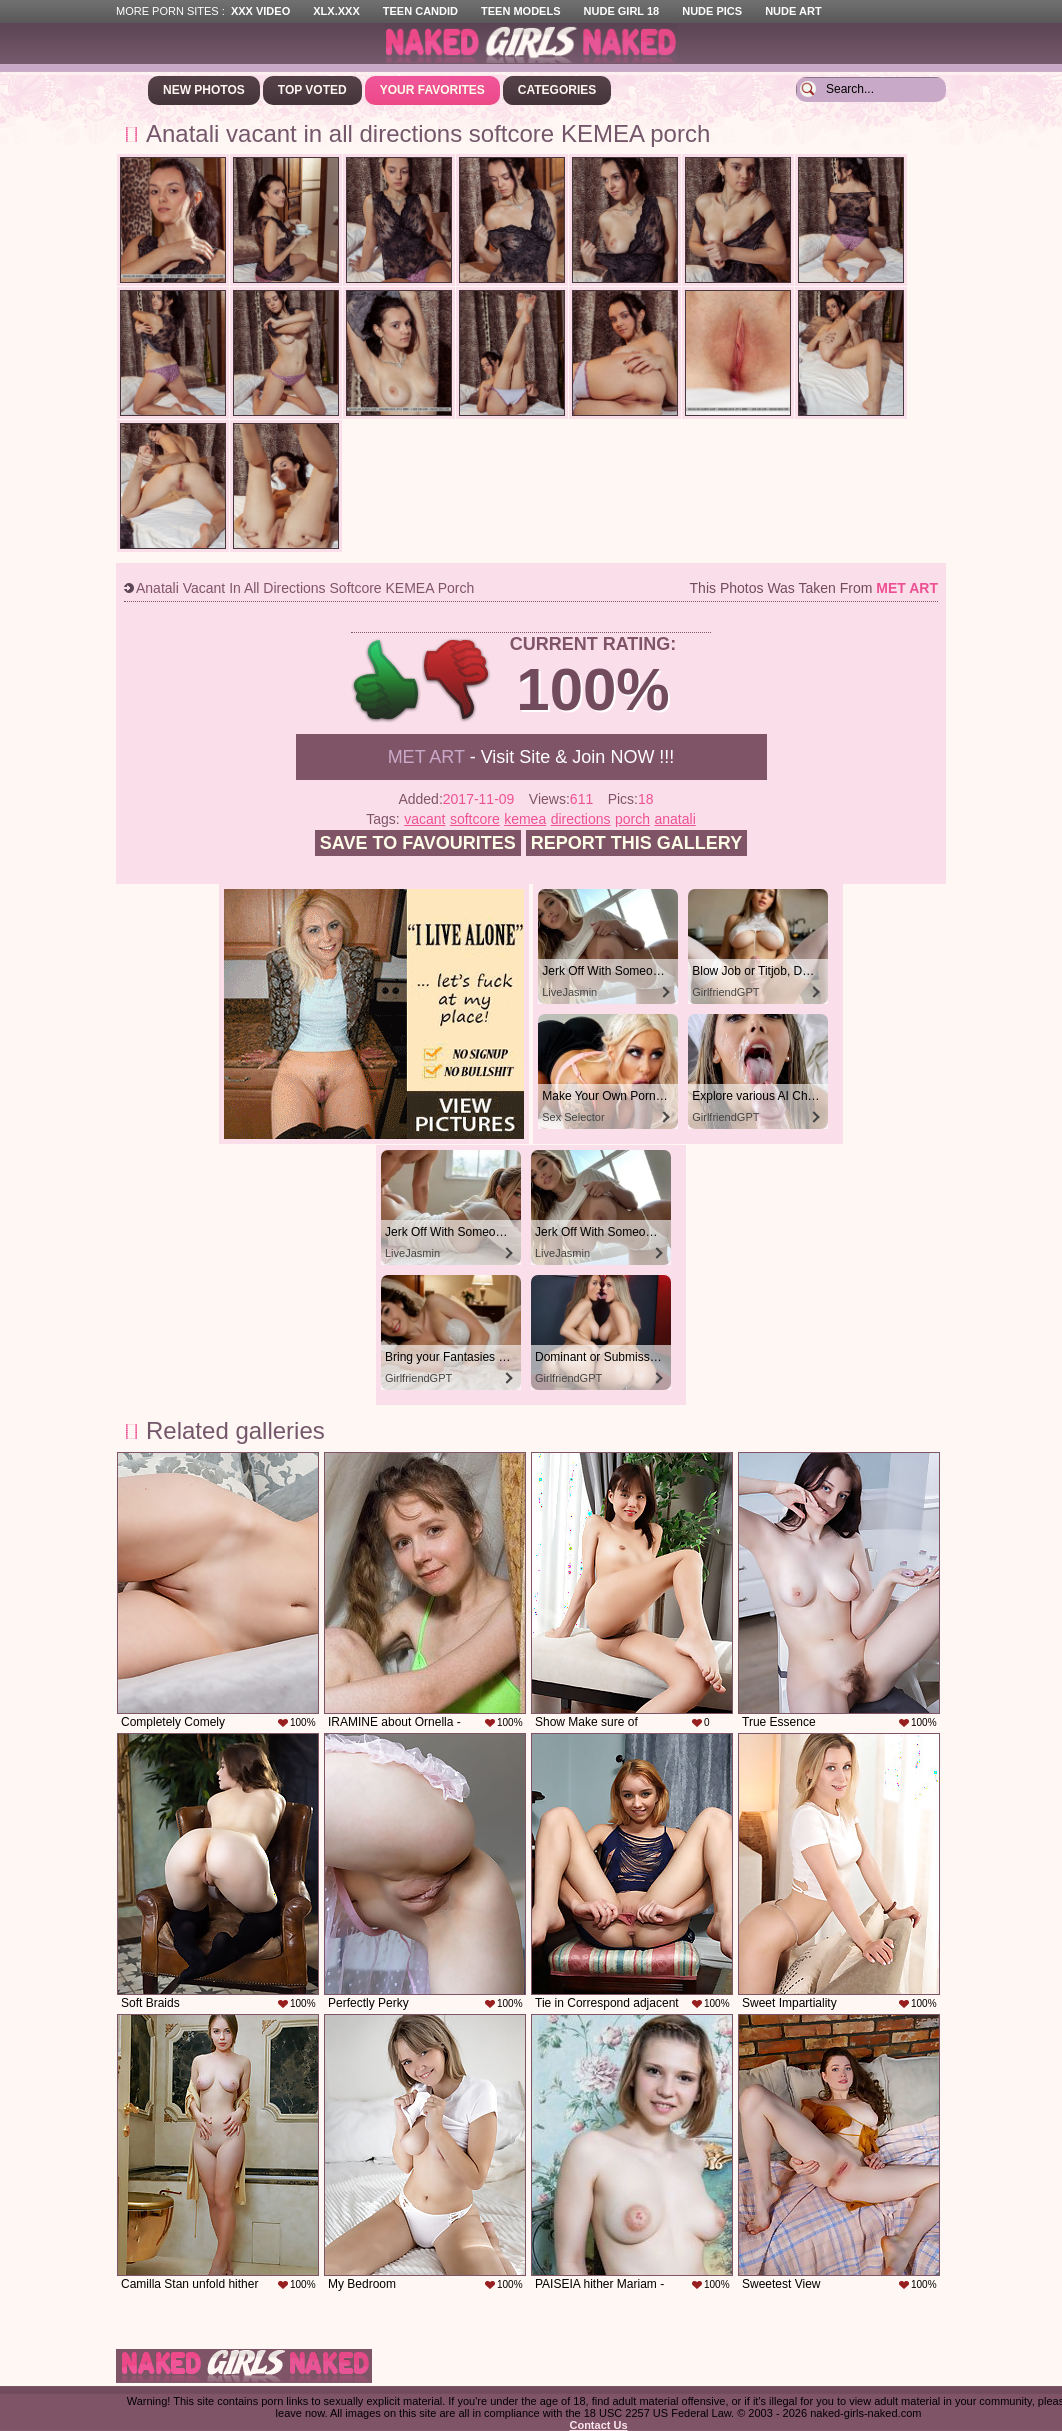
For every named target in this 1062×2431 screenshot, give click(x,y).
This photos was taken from (814, 588)
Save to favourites (418, 843)
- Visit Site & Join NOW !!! (531, 757)
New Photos (204, 90)
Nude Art (793, 11)
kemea (525, 819)
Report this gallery (636, 843)
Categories (557, 90)
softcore (475, 819)
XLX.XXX (336, 11)
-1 (457, 680)
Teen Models (520, 11)
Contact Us (598, 2425)
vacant (424, 819)
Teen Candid (420, 11)
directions (581, 819)
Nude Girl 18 (622, 11)
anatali (674, 819)
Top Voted (312, 90)
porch (632, 819)
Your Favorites (432, 90)
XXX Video (260, 11)
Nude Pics (712, 11)
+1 (386, 680)
